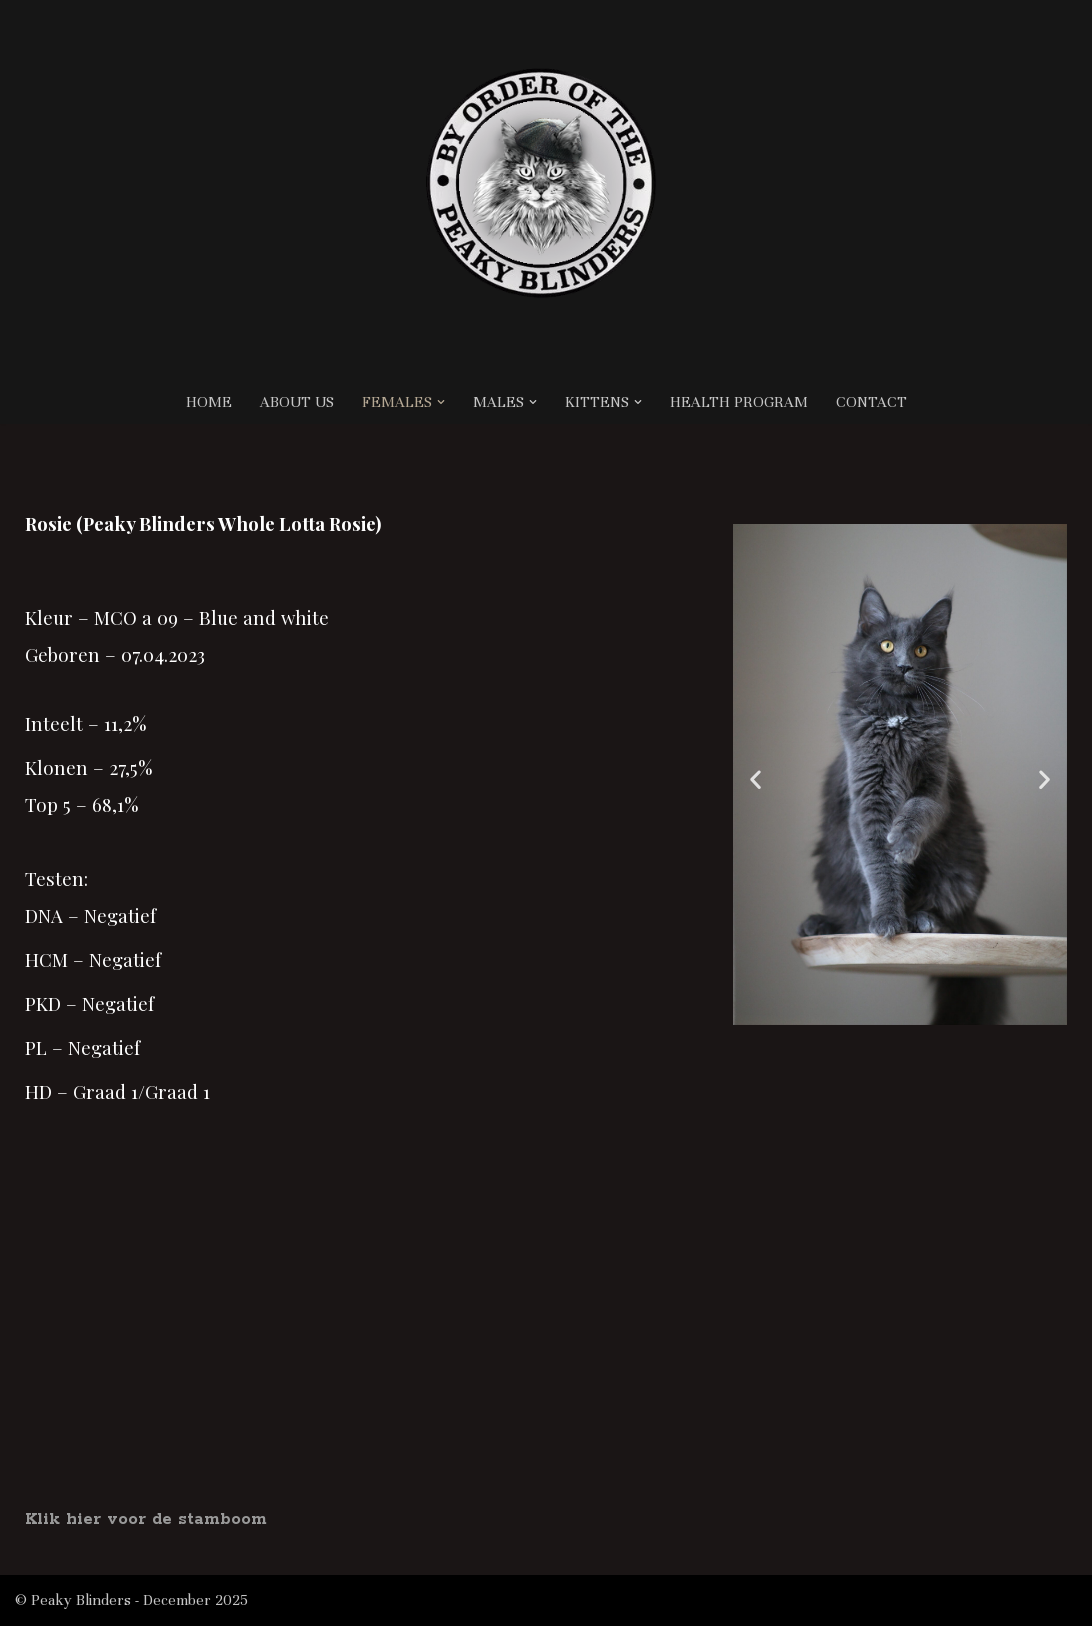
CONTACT (871, 402)
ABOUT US (297, 402)
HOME (209, 402)
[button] (441, 402)
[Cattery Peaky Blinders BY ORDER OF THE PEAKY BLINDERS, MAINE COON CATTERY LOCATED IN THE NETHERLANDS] (546, 190)
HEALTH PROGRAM (739, 402)
